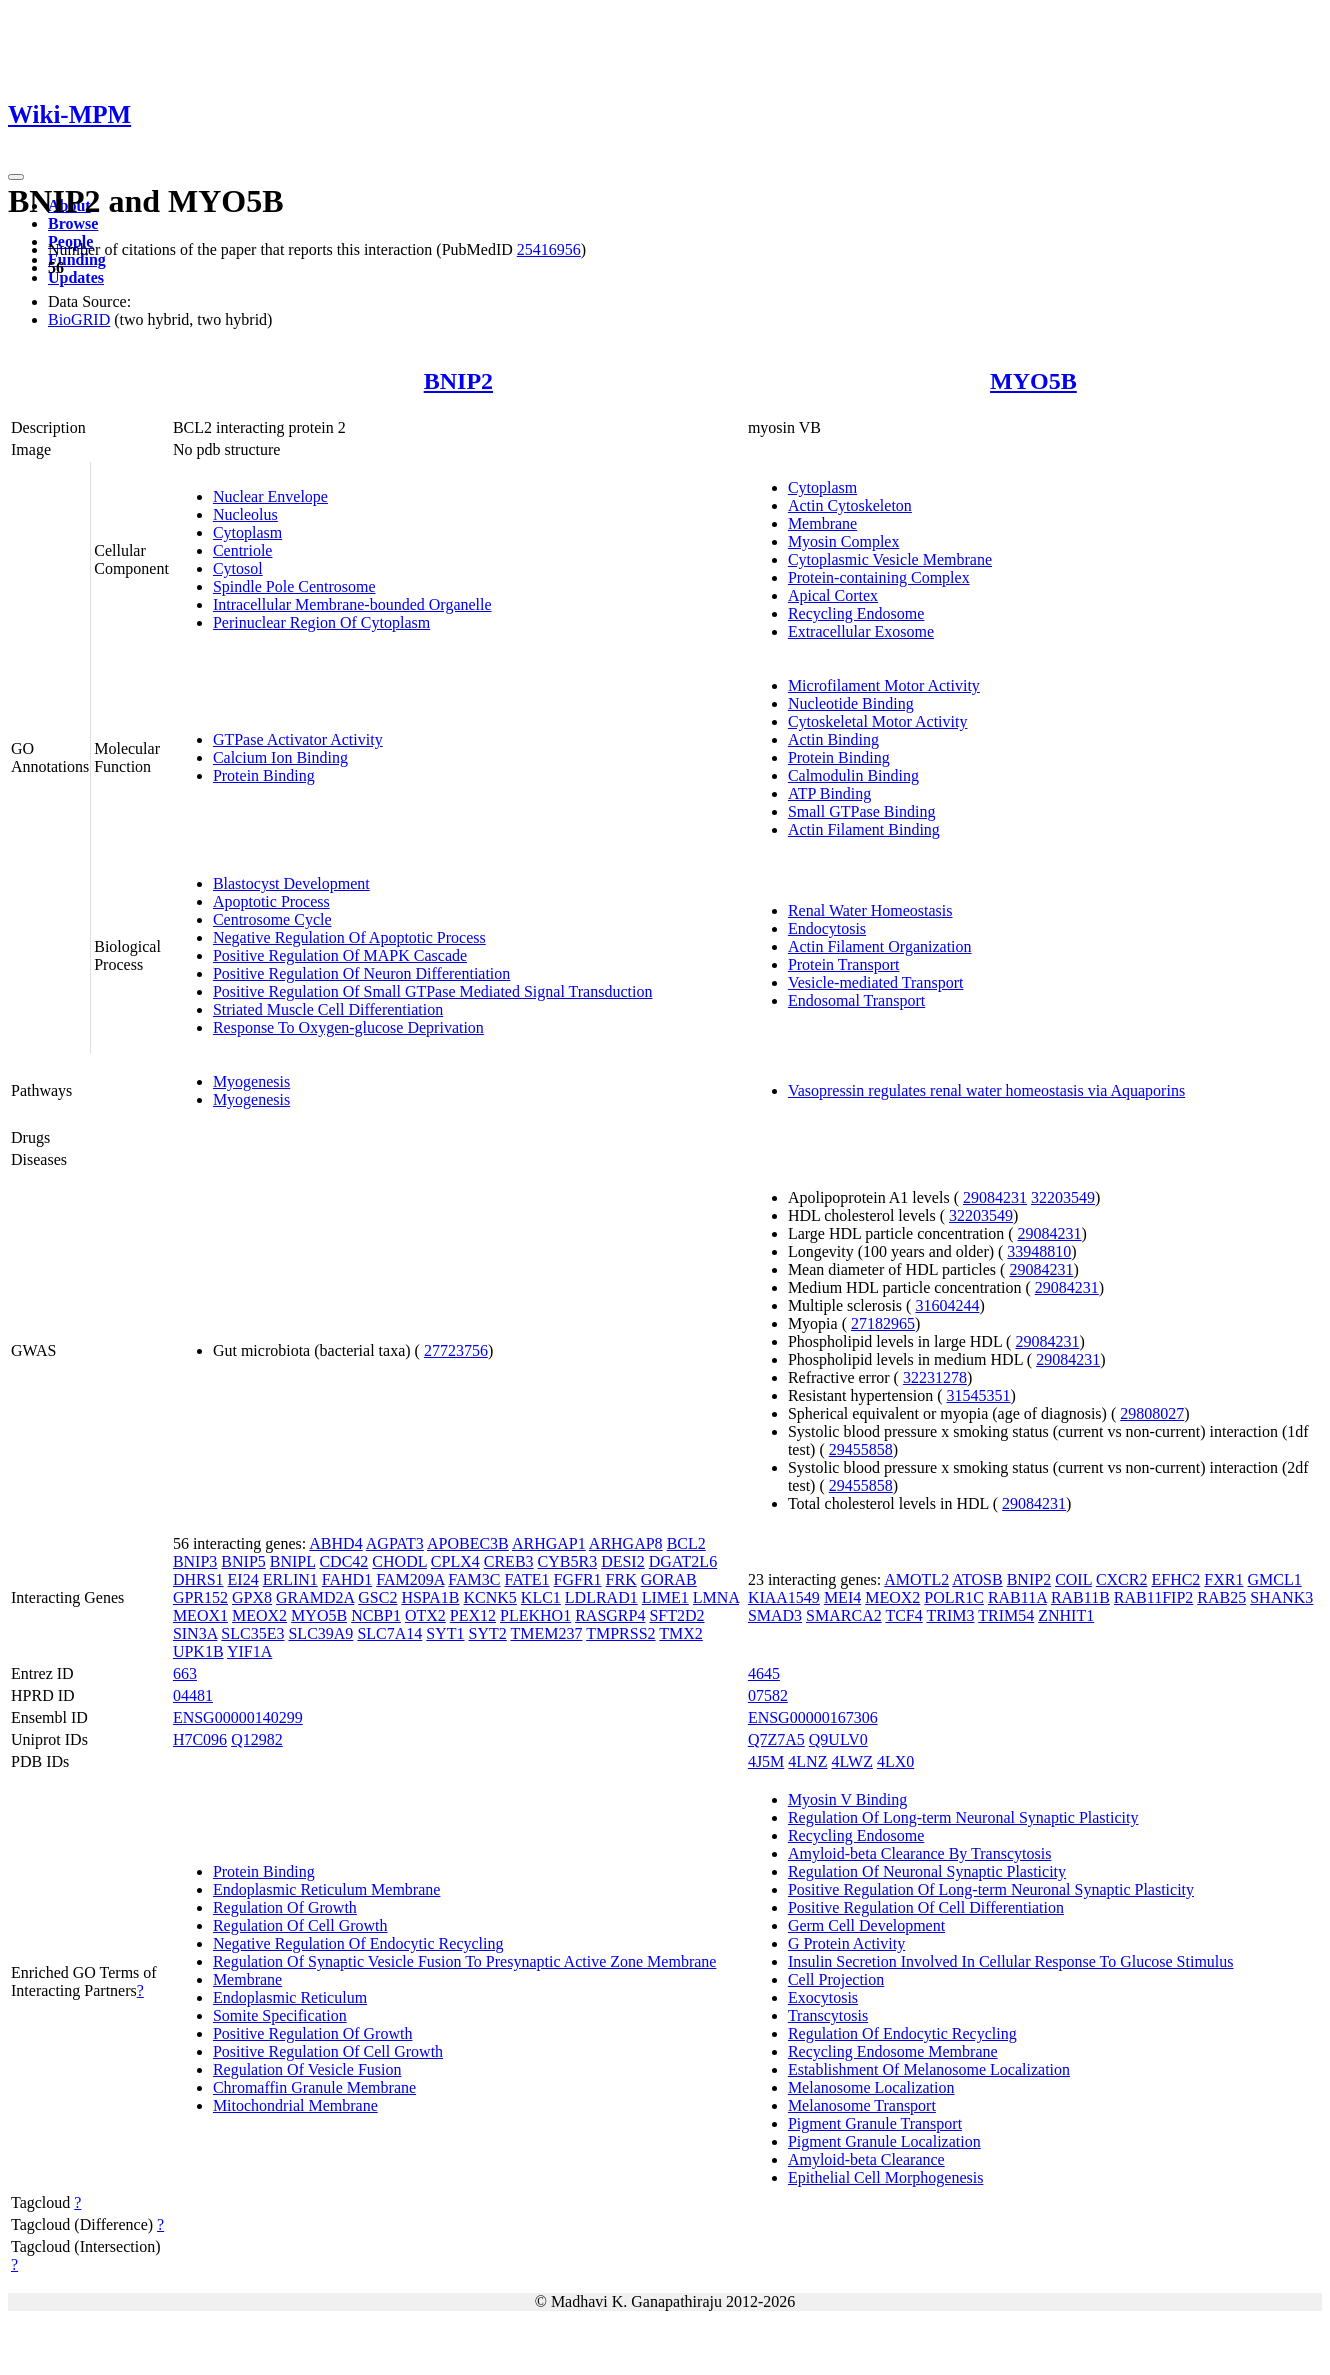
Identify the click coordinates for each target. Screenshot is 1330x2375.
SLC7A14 (389, 1633)
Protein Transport (844, 964)
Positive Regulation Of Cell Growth (328, 2051)
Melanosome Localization (871, 2087)
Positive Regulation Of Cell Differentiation (926, 1907)
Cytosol (238, 568)
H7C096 (200, 1739)
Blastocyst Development (291, 883)
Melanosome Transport (862, 2105)
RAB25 (1221, 1597)
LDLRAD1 (601, 1597)
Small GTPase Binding (862, 811)
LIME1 (665, 1597)
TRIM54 (1006, 1615)
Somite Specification (280, 2015)
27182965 (883, 1323)
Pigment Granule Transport (875, 2123)
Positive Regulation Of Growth (313, 2033)
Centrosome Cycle (272, 919)
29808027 (1152, 1413)
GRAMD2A (315, 1597)
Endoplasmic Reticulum (290, 1997)
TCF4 (903, 1615)
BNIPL (293, 1561)
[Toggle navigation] (16, 177)
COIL (1073, 1579)
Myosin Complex (844, 541)
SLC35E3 (252, 1633)
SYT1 (445, 1633)
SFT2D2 (676, 1615)
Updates (76, 277)
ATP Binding (829, 793)
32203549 (1063, 1197)
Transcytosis (828, 2015)
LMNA (716, 1597)
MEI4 (842, 1597)
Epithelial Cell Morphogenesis (886, 2177)
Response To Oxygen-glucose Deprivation (348, 1027)
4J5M (766, 1761)
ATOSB (977, 1579)
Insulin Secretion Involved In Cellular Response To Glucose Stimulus (1011, 1961)
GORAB (669, 1579)
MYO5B (1033, 381)
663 (185, 1673)
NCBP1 (376, 1615)
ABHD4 (335, 1543)
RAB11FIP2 (1153, 1597)
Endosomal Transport (856, 1000)
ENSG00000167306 (813, 1717)
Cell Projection (836, 1979)
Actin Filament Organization (880, 946)
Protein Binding (264, 775)
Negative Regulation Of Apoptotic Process (349, 937)
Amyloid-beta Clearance (866, 2159)
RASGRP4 (610, 1615)
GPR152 (200, 1597)
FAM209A (410, 1579)
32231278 (935, 1377)
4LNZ (807, 1761)
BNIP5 (243, 1561)
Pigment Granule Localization (884, 2141)
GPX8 (252, 1597)
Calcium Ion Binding (280, 757)
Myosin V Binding (847, 1799)
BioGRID (79, 319)
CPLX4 (455, 1561)
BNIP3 (195, 1561)
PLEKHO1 (535, 1615)
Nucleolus (245, 514)
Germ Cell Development (866, 1925)
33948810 (1039, 1251)
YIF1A (249, 1651)
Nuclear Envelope (270, 496)
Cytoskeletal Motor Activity (878, 721)
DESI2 (623, 1561)
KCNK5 (490, 1597)
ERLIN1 (290, 1579)
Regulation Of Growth (285, 1907)
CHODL (399, 1561)
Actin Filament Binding (864, 829)
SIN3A (195, 1633)
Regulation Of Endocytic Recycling (902, 2033)
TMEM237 (546, 1633)
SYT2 (488, 1633)
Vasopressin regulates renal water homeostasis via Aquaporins (986, 1090)
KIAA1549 (784, 1597)
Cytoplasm (247, 532)
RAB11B (1080, 1597)
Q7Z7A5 (776, 1739)
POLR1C (954, 1597)
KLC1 (541, 1597)
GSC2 (377, 1597)
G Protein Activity (846, 1943)
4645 (764, 1673)
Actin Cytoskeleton (850, 505)
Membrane (822, 523)
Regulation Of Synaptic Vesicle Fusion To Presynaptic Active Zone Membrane (465, 1961)
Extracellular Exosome (861, 631)
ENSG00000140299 (238, 1717)
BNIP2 (458, 381)
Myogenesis (251, 1081)
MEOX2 (259, 1615)
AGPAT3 (395, 1543)
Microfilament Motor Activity (884, 685)
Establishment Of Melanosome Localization (929, 2069)
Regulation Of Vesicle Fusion (307, 2069)
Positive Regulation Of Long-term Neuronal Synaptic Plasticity (991, 1889)
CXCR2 (1122, 1579)
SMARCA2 (844, 1615)
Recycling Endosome (856, 613)
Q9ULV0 (838, 1739)
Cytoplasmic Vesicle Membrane (890, 559)
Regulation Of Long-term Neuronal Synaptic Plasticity (963, 1817)
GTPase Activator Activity (298, 739)
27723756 (456, 1350)
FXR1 (1223, 1579)
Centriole (243, 550)
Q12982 (257, 1739)
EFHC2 (1175, 1579)
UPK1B (198, 1651)
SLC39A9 (320, 1633)
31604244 (947, 1305)
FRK (621, 1579)
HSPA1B (430, 1597)
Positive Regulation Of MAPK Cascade (340, 955)
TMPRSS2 (620, 1633)
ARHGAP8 (626, 1543)
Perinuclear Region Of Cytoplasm (321, 622)
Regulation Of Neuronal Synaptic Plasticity (927, 1871)
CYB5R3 (568, 1561)
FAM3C (474, 1579)
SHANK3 (1281, 1597)
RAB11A (1017, 1597)
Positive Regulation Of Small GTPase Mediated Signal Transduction (433, 991)
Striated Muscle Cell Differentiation (328, 1009)
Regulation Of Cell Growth (300, 1925)
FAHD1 (347, 1579)
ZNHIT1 (1066, 1615)
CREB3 (509, 1561)
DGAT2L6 (683, 1561)
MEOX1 (200, 1615)
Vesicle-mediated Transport (876, 982)
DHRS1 (198, 1579)
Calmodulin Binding (853, 775)
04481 (193, 1695)
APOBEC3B (468, 1543)
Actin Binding (833, 739)
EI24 (243, 1579)
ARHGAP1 (549, 1543)
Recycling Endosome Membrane (893, 2051)
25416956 (549, 249)
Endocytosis (827, 928)
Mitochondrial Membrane (295, 2105)
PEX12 (473, 1615)
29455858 (861, 1449)
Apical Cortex (833, 595)
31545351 (979, 1395)
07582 (768, 1695)
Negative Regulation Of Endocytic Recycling (358, 1943)
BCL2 (686, 1543)
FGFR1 (578, 1579)
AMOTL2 (916, 1579)
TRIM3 (950, 1615)
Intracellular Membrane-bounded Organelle (352, 604)
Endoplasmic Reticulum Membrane (327, 1889)
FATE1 (527, 1579)
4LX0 (895, 1761)
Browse (73, 223)
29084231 (995, 1197)
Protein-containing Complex (879, 577)
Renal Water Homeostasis (870, 910)
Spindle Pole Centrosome (294, 586)
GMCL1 (1274, 1579)
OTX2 (425, 1615)
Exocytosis (823, 1997)
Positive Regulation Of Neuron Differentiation (361, 973)
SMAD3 (775, 1615)
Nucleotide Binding (851, 703)
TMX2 (681, 1633)
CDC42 (343, 1561)
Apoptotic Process (271, 901)
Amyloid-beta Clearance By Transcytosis (920, 1853)
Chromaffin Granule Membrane (314, 2087)
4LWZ (851, 1761)
